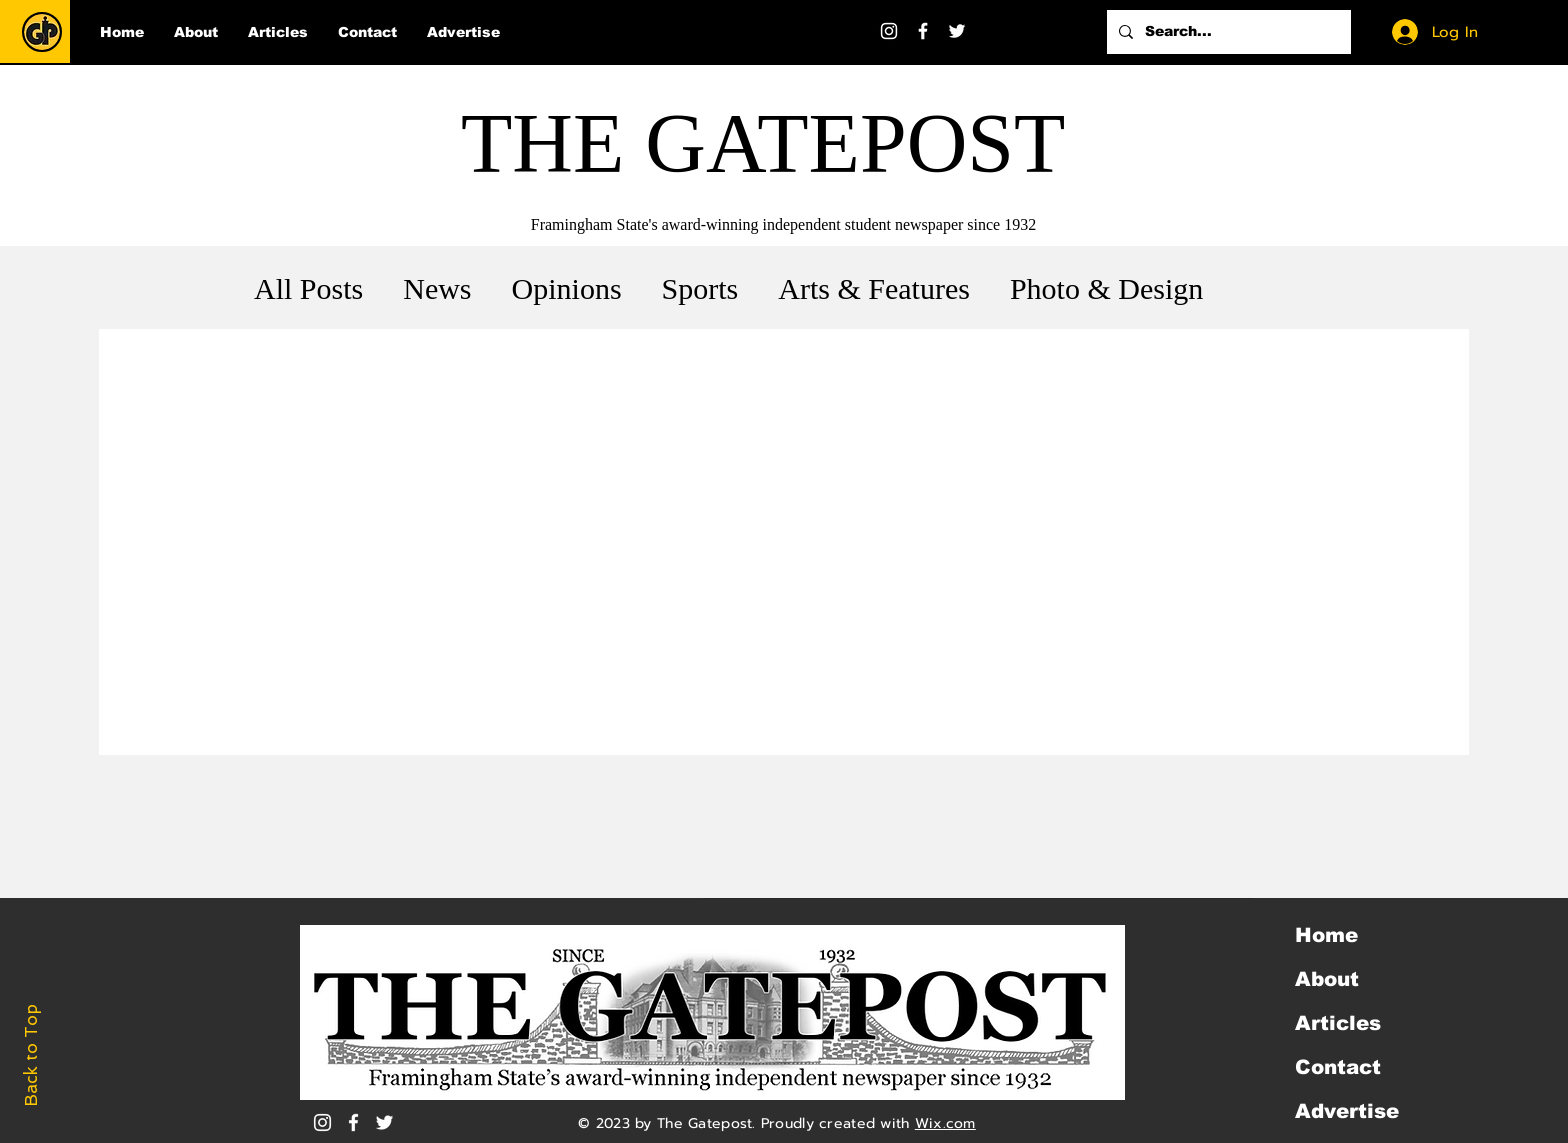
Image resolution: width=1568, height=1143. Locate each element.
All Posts (308, 288)
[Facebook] (923, 31)
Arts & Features (874, 288)
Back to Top (31, 1055)
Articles (1338, 1023)
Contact (1338, 1067)
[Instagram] (889, 31)
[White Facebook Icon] (353, 1122)
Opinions (567, 288)
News (437, 288)
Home (1326, 935)
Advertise (1347, 1111)
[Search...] (1227, 32)
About (1327, 979)
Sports (700, 288)
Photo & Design (1106, 288)
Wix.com (945, 1123)
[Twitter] (957, 31)
